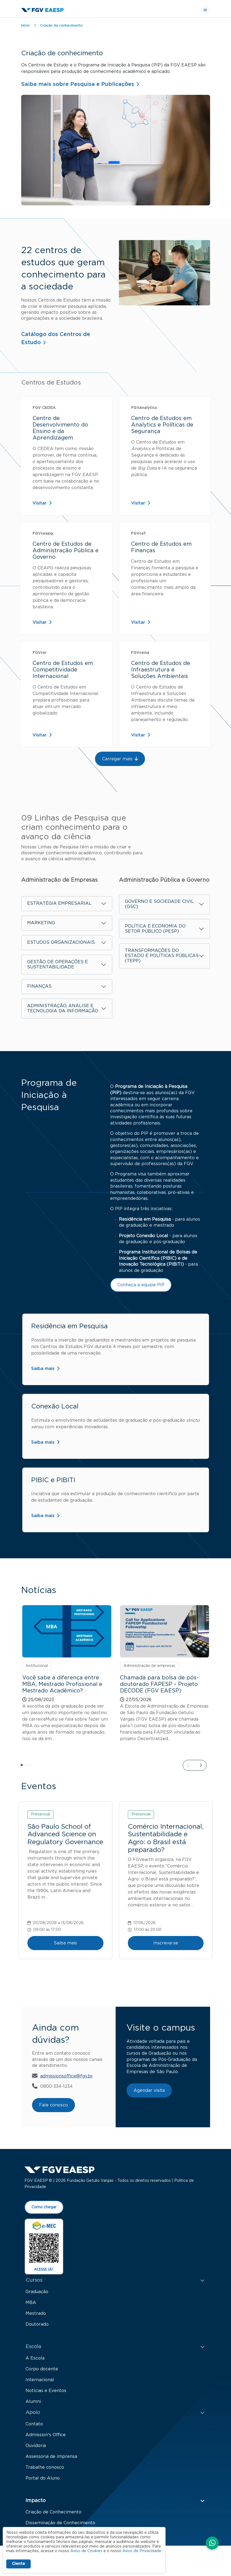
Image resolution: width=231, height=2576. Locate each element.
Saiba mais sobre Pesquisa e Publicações (77, 84)
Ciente (18, 2564)
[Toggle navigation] (205, 10)
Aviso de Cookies (86, 2551)
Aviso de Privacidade (141, 2551)
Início (25, 25)
